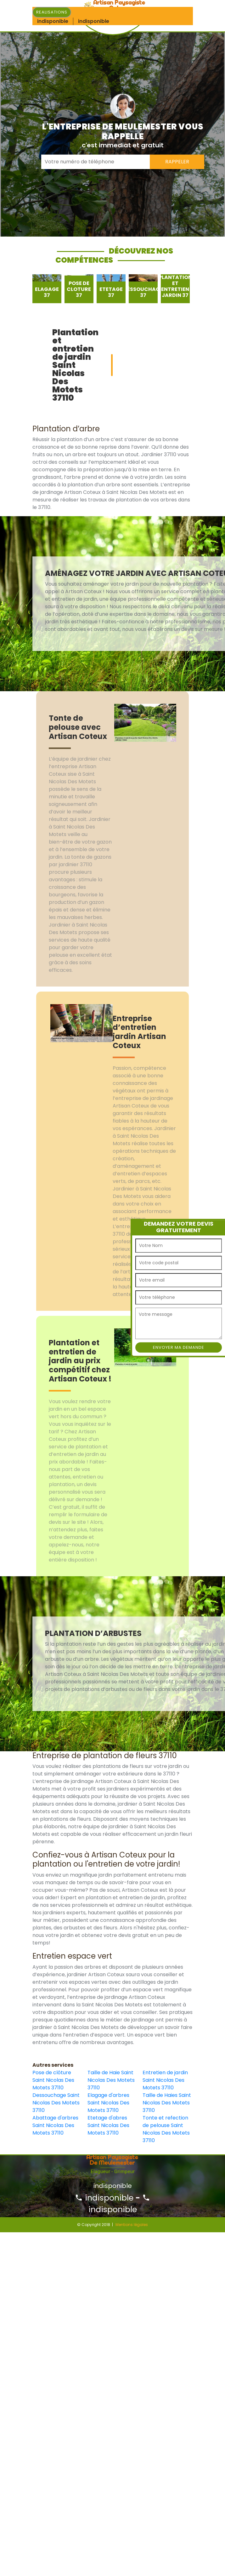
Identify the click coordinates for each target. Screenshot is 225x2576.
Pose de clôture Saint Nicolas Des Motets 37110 (53, 2080)
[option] (47, 288)
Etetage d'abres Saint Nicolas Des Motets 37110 (108, 2125)
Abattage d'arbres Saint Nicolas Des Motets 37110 (55, 2125)
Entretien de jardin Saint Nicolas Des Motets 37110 (165, 2080)
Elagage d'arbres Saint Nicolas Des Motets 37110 (108, 2103)
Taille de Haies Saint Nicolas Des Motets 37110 (167, 2103)
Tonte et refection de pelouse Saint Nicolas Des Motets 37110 (166, 2129)
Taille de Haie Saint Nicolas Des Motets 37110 (111, 2080)
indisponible (104, 2197)
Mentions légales (131, 2224)
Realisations (51, 12)
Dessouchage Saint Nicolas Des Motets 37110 (56, 2103)
